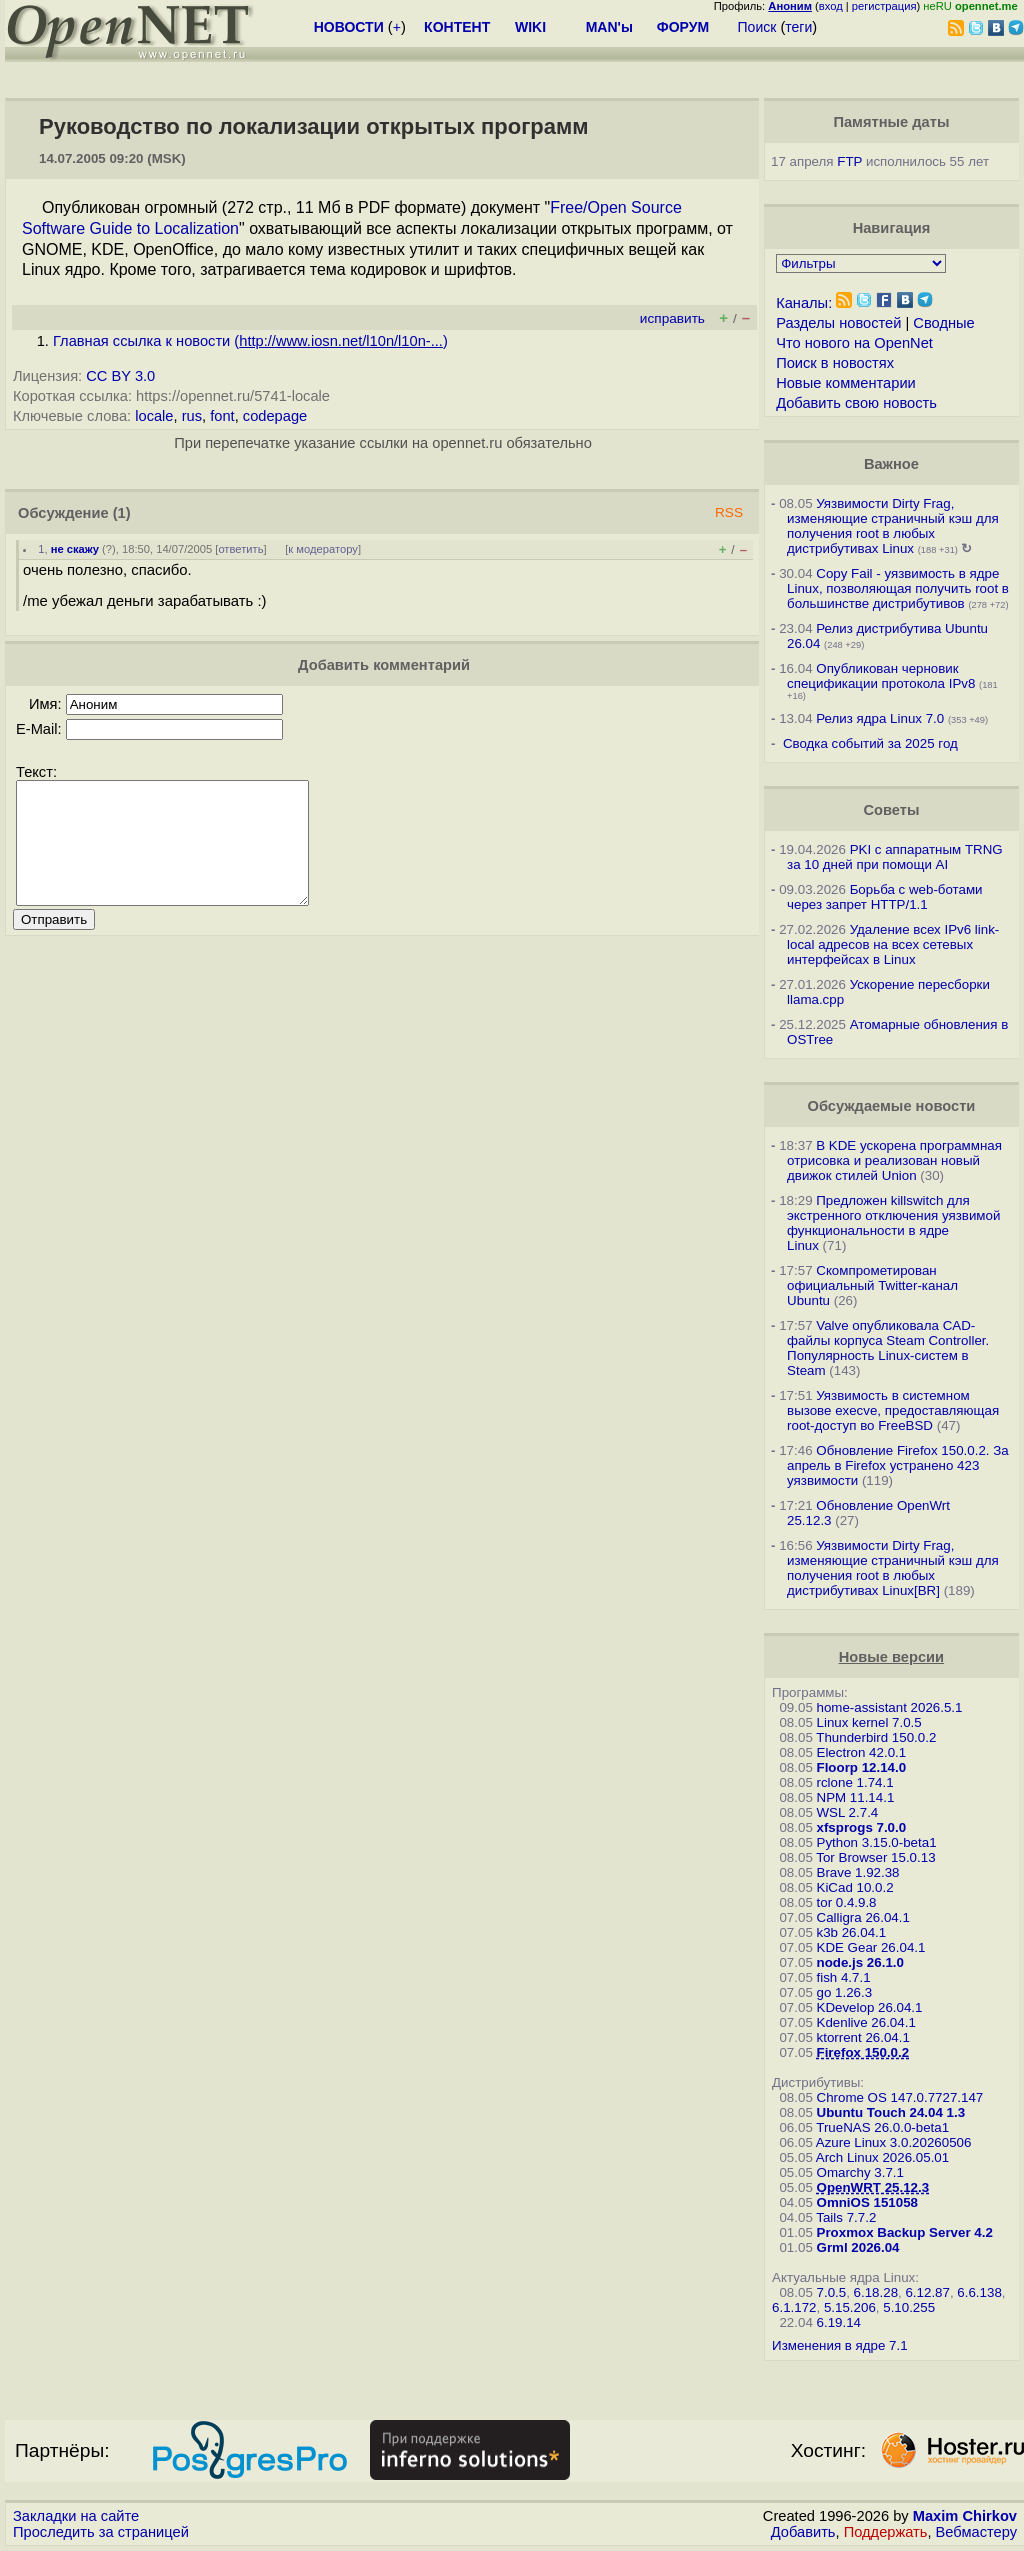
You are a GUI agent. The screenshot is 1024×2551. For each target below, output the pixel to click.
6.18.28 (876, 2292)
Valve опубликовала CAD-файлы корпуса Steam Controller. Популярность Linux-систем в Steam (888, 1348)
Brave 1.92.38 (858, 1872)
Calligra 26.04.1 (863, 1917)
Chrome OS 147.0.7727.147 (900, 2097)
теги (798, 27)
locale (154, 416)
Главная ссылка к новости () (250, 341)
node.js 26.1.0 (860, 1962)
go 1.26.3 (845, 1992)
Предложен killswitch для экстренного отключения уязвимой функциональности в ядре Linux (893, 1223)
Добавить (803, 2532)
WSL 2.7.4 (848, 1812)
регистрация (884, 6)
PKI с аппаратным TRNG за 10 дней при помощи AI (895, 857)
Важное (891, 464)
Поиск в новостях (835, 363)
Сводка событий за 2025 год (870, 743)
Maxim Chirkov (965, 2516)
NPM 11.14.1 (856, 1797)
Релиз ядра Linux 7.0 (880, 718)
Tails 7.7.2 (846, 2217)
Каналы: (804, 303)
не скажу (75, 549)
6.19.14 (839, 2322)
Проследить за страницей (101, 2532)
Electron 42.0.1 (862, 1752)
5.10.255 (909, 2307)
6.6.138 (979, 2292)
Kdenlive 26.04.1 (866, 2022)
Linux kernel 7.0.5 (869, 1722)
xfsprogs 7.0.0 (862, 1827)
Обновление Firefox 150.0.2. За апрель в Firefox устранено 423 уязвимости (898, 1465)
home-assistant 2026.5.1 (890, 1707)
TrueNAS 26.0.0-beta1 (882, 2127)
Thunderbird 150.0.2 (876, 1737)
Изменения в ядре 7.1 (840, 2345)
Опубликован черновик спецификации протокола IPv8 (881, 676)
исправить (672, 318)
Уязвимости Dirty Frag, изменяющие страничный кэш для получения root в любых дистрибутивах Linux (893, 526)
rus (192, 416)
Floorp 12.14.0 (862, 1767)
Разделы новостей (838, 323)
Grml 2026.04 (858, 2247)
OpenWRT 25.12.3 (873, 2187)
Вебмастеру (976, 2532)
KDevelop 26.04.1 (870, 2007)
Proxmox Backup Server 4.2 (905, 2232)
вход (831, 6)
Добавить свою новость (856, 403)
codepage (275, 416)
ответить (240, 549)
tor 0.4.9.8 (847, 1902)
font (222, 416)
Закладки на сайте (76, 2516)
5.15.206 (850, 2307)
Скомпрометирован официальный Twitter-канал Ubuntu (872, 1285)
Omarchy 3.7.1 (860, 2172)
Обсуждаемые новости (891, 1106)
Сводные (943, 323)
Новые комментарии (846, 383)
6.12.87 (927, 2292)
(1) (122, 513)
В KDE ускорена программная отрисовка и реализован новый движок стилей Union (894, 1160)
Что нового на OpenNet (854, 343)
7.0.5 (832, 2292)
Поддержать (886, 2532)
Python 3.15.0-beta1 (877, 1842)
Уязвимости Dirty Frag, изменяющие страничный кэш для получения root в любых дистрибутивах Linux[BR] (893, 1568)
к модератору (323, 549)
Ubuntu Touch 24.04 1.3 (891, 2112)
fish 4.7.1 (844, 1977)
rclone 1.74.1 (855, 1782)
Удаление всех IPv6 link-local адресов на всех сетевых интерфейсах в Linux (893, 944)
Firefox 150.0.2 (863, 2052)
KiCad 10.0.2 (855, 1887)
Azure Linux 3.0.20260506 (894, 2142)
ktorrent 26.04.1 (863, 2037)
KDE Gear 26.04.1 (871, 1947)
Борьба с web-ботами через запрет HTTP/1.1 (885, 897)
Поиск (757, 27)
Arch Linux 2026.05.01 (882, 2157)
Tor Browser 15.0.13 (875, 1857)
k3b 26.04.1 (852, 1932)
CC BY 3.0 (120, 376)
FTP (849, 161)
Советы (891, 810)
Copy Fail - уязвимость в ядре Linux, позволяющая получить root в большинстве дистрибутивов (898, 588)
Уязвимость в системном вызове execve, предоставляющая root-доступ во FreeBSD (893, 1410)
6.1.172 (794, 2307)
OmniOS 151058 (868, 2202)
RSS (729, 512)
